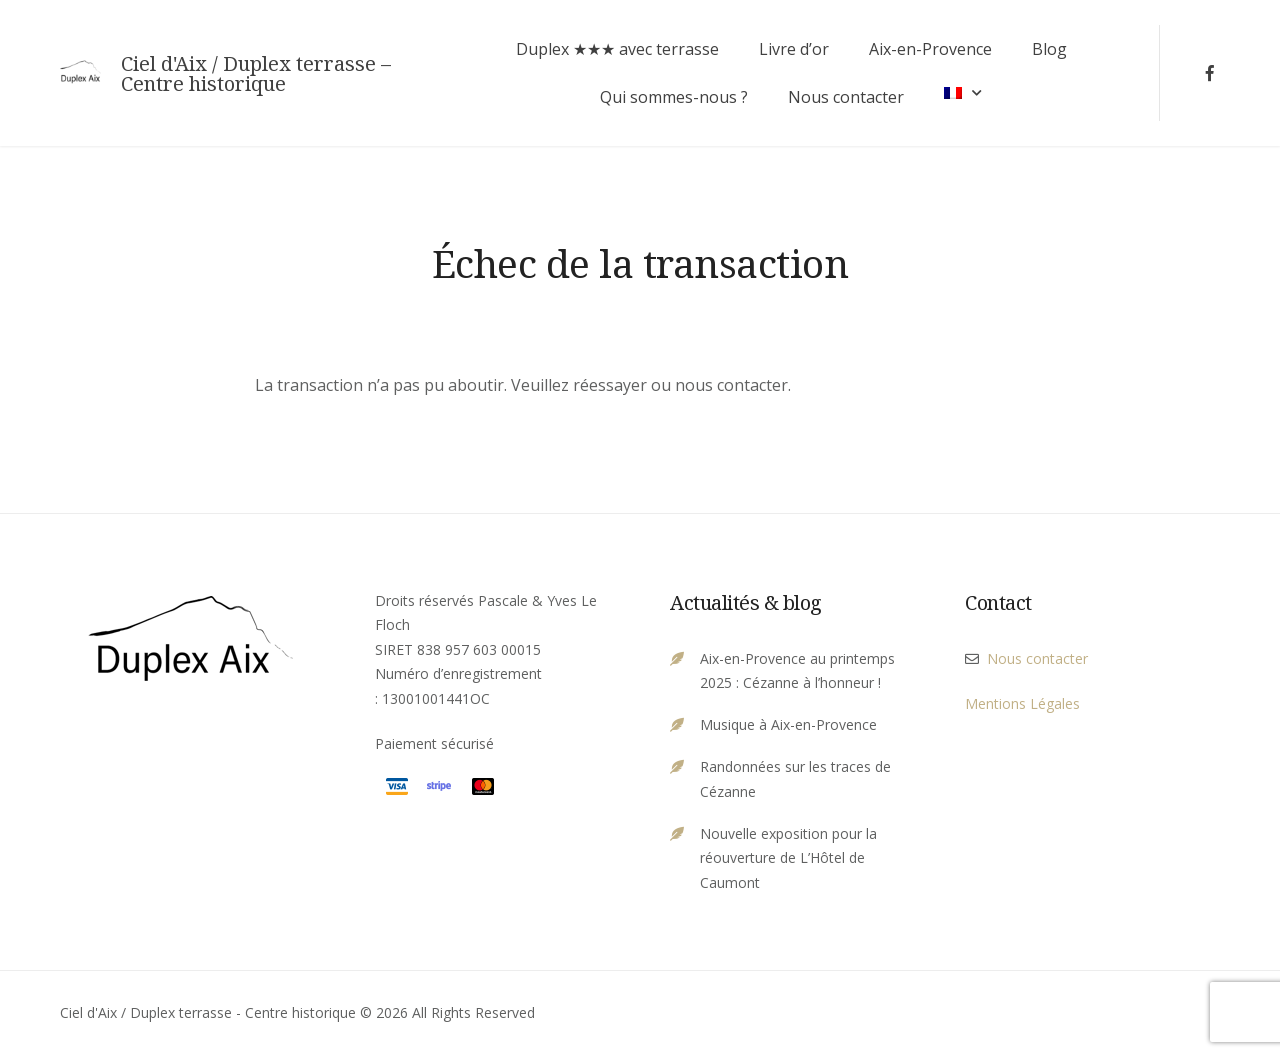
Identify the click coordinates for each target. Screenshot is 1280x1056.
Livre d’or (794, 49)
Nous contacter (846, 97)
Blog (1049, 49)
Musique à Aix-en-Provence (788, 724)
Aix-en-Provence (930, 49)
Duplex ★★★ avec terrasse (617, 49)
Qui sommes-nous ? (674, 97)
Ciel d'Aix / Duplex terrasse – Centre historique (256, 74)
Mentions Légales (1022, 703)
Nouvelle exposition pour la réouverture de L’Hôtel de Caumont (788, 858)
